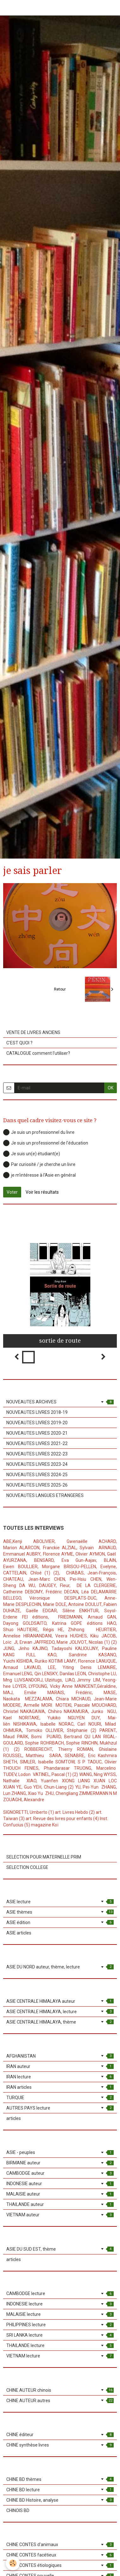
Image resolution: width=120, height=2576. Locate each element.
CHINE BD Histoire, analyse (60, 2500)
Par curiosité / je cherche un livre (39, 1164)
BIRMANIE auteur (60, 2162)
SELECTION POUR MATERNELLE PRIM (43, 1856)
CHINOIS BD (17, 2510)
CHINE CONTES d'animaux (60, 2544)
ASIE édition (60, 1922)
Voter (12, 1192)
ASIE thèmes (60, 1912)
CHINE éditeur (60, 2434)
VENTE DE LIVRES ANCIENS (33, 1032)
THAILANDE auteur (60, 2204)
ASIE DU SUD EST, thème (60, 2249)
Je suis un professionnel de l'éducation (45, 1143)
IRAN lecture (60, 2076)
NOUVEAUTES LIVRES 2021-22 (37, 1443)
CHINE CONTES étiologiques (60, 2565)
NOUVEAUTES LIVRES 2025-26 (37, 1485)
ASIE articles (18, 1932)
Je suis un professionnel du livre (39, 1132)
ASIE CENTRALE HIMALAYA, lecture (60, 2011)
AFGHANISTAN (60, 2056)
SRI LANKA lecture (60, 2335)
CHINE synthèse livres (60, 2444)
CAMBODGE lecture (60, 2293)
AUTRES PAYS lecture (60, 2107)
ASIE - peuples (60, 2152)
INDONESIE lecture (60, 2303)
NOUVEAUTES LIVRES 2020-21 (37, 1433)
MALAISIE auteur (60, 2193)
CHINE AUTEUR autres (60, 2400)
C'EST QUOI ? (19, 1042)
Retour (60, 989)
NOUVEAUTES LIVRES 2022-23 (37, 1453)
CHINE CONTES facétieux (60, 2554)
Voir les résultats (42, 1192)
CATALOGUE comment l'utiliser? (38, 1053)
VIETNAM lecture (60, 2355)
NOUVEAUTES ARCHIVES (60, 1401)
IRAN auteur (60, 2066)
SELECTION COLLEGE (27, 1867)
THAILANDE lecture (60, 2345)
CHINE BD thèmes (60, 2479)
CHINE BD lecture (60, 2489)
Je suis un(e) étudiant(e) (31, 1154)
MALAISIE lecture (60, 2314)
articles (13, 2118)
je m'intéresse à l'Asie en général (39, 1175)
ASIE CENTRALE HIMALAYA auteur (60, 2001)
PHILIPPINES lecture (60, 2324)
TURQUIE (60, 2097)
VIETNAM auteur (60, 2214)
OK (110, 1087)
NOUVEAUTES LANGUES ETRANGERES (45, 1495)
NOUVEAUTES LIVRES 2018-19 (37, 1412)
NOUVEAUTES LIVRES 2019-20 (37, 1422)
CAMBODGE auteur (60, 2173)
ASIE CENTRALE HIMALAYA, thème (60, 2022)
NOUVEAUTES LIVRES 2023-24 (37, 1464)
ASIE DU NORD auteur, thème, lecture (60, 1966)
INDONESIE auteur (60, 2183)
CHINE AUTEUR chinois (60, 2390)
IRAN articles (60, 2087)
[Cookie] (13, 2563)
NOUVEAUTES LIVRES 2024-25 (37, 1474)
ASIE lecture (60, 1901)
